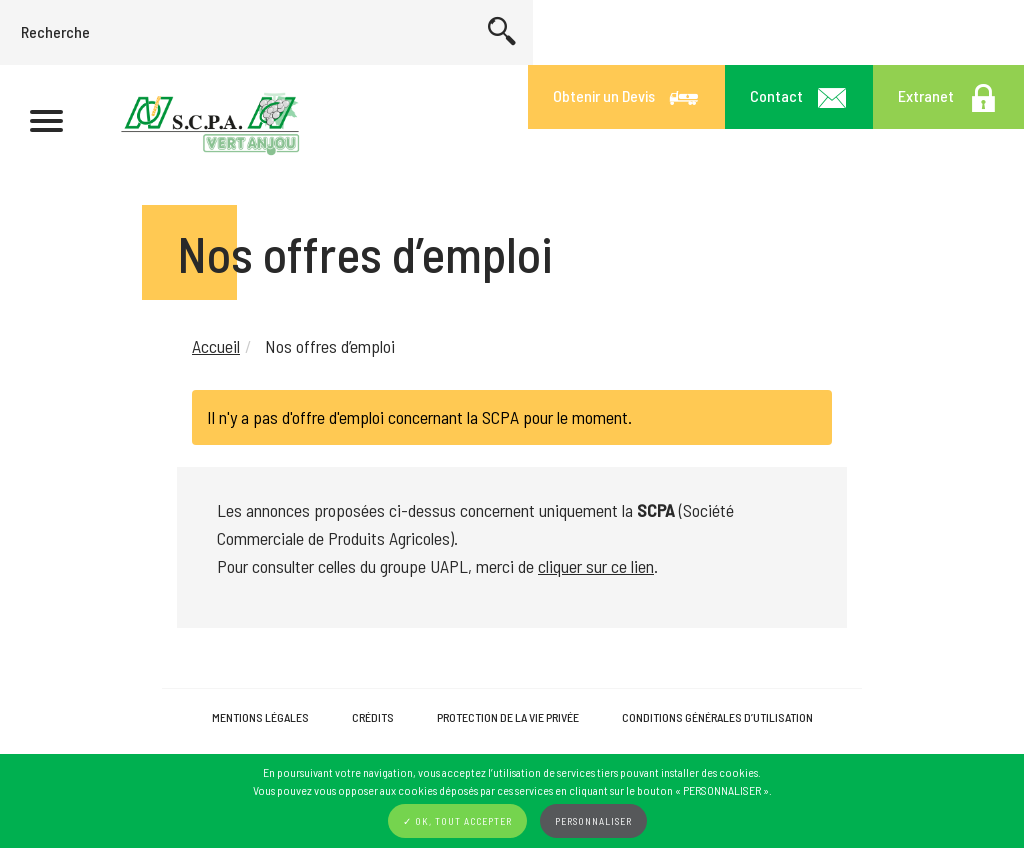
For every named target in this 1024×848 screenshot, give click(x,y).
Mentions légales (260, 717)
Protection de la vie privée (508, 717)
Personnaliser (593, 821)
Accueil (216, 346)
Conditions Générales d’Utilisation (717, 717)
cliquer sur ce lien (596, 566)
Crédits (373, 717)
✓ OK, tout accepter (457, 821)
